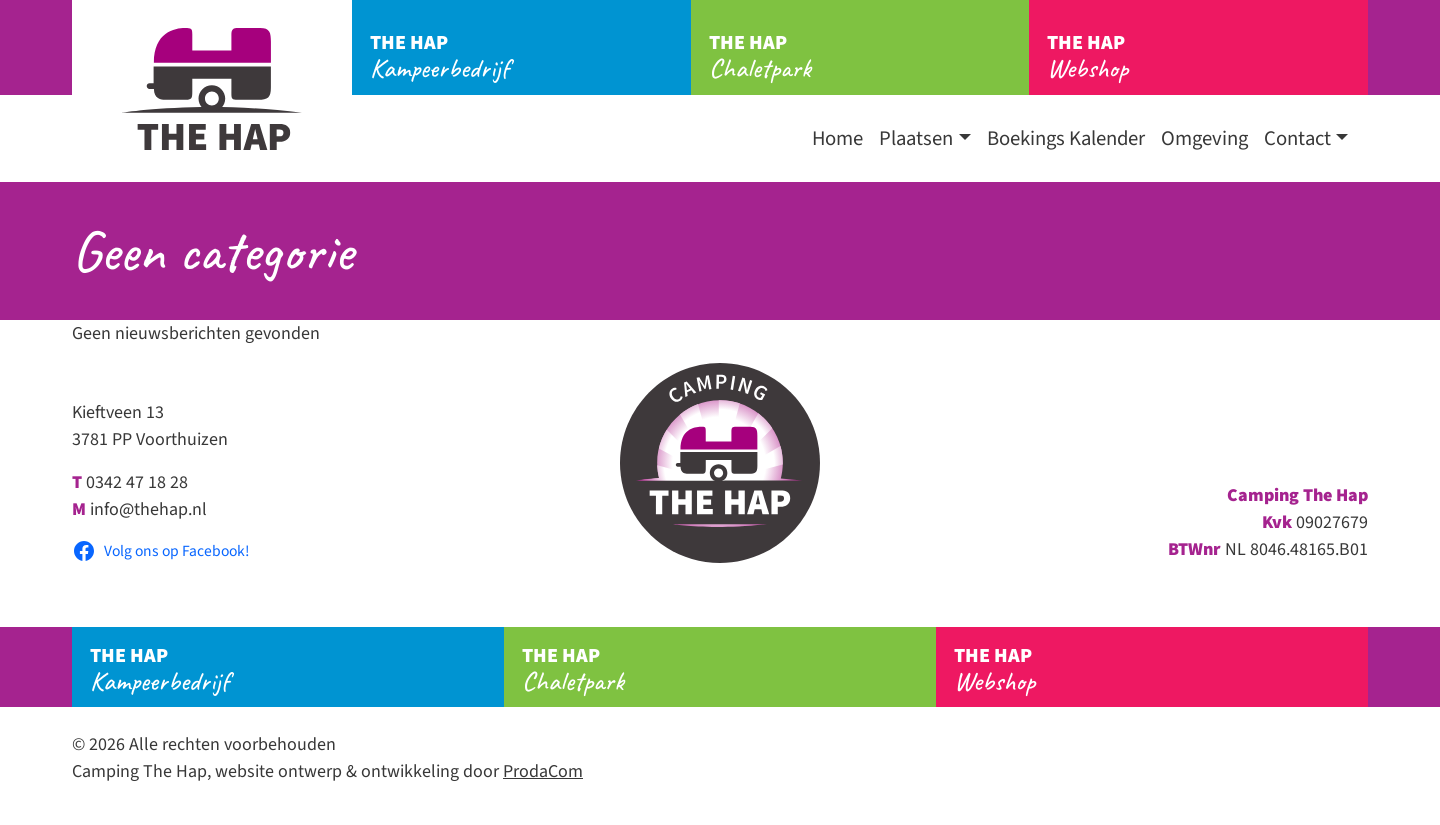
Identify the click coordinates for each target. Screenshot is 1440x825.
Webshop (1207, 57)
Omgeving (1204, 138)
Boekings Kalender (1066, 138)
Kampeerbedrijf (530, 57)
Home (837, 138)
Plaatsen (916, 138)
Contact (1297, 138)
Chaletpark (869, 57)
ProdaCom (543, 771)
